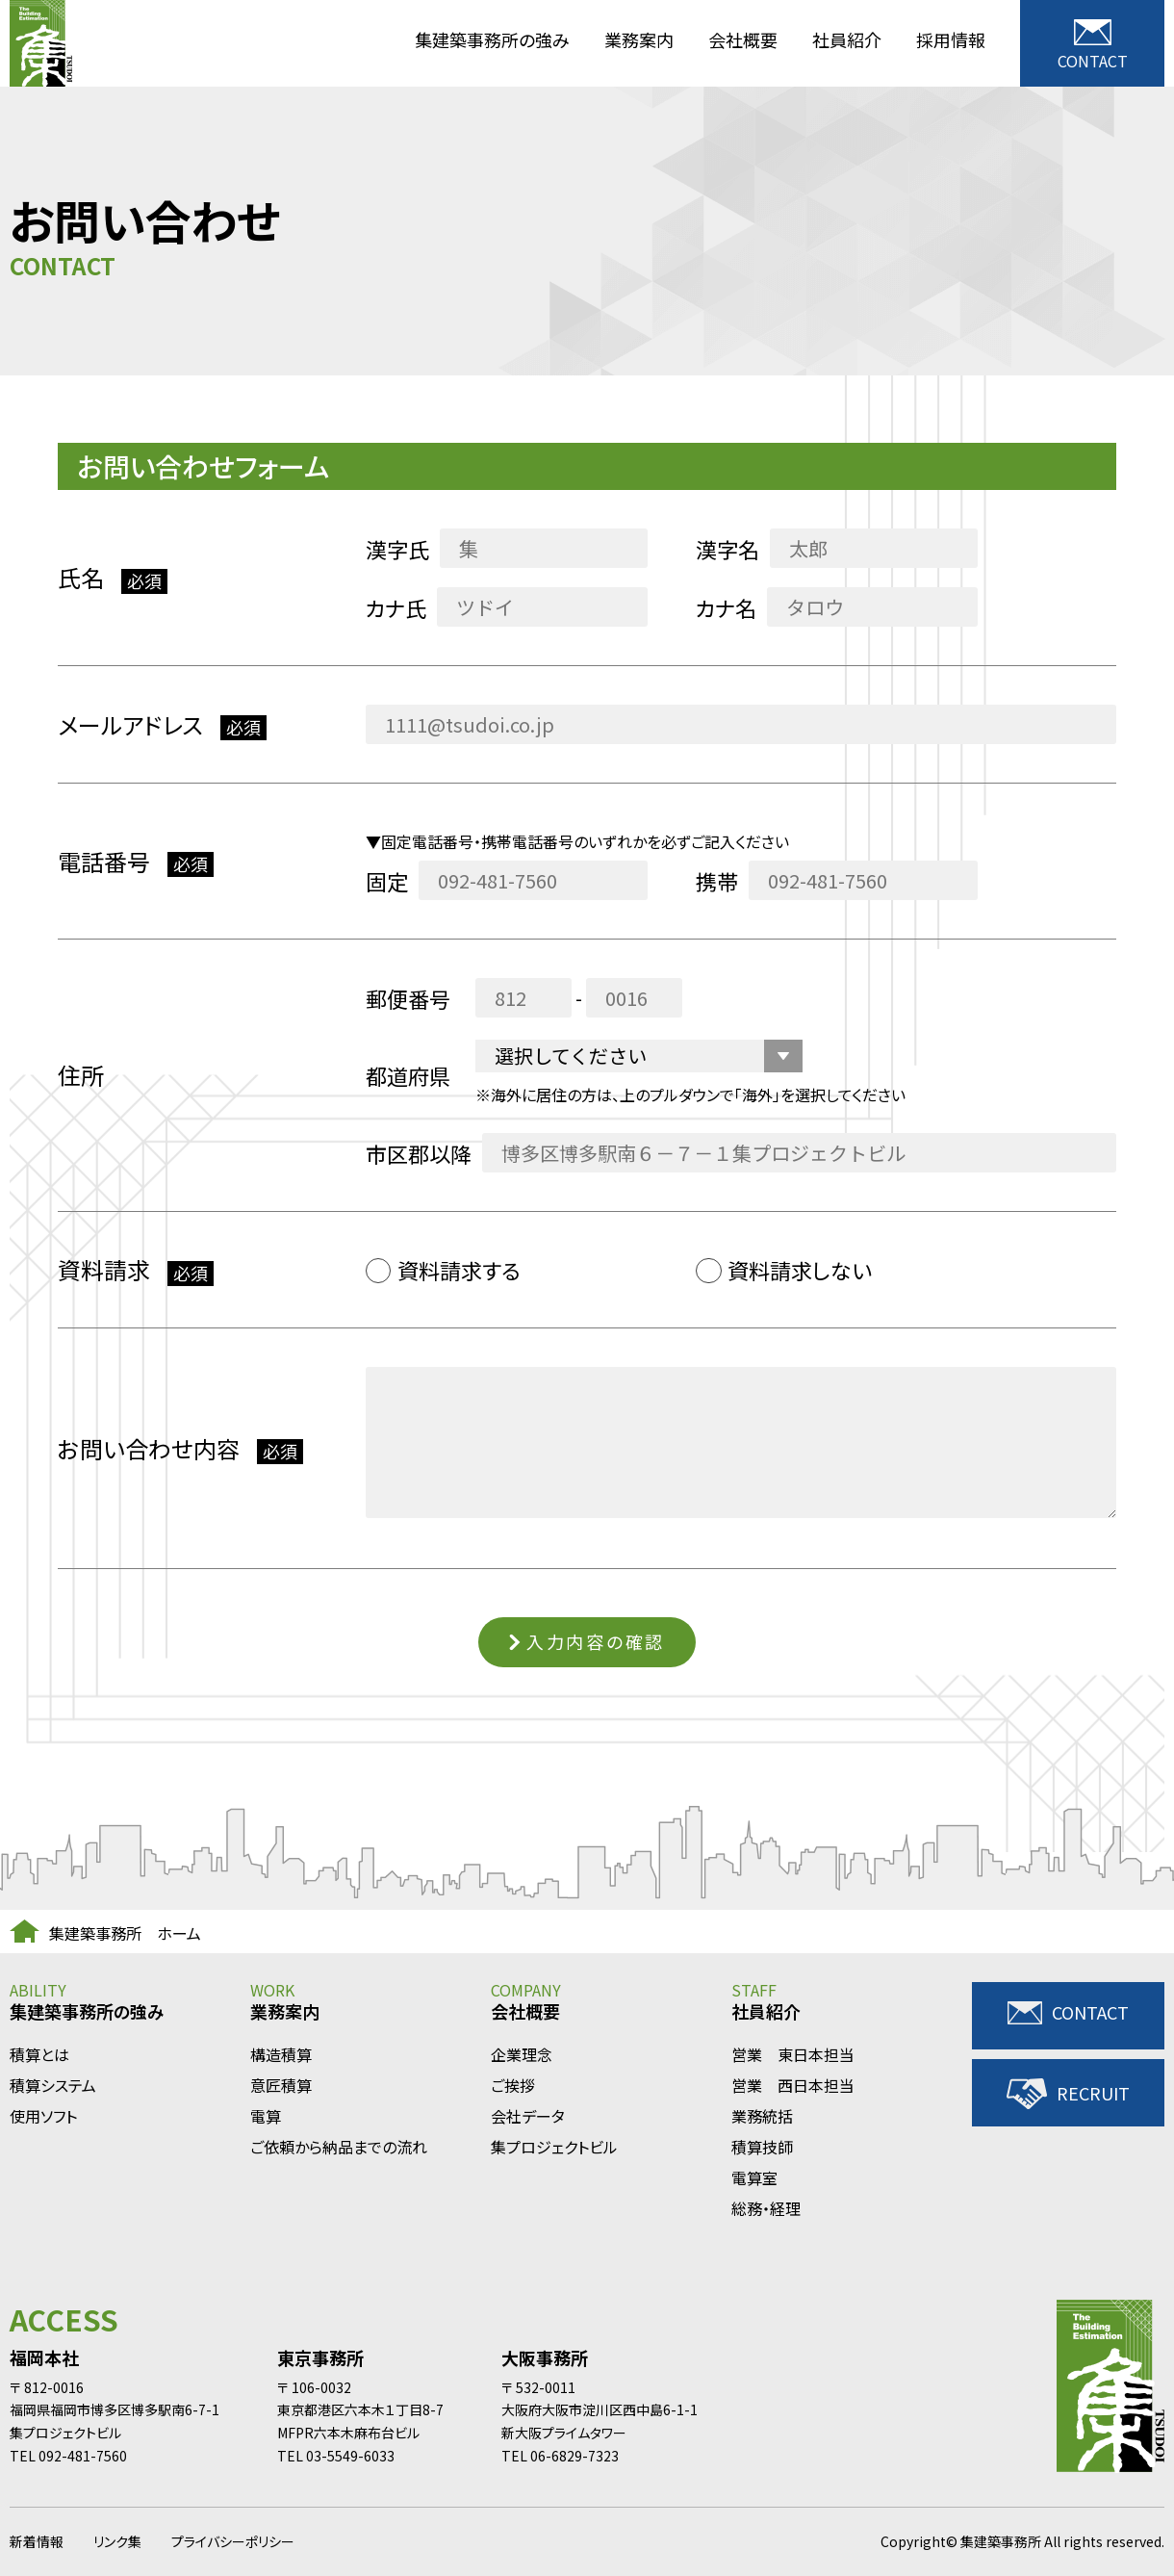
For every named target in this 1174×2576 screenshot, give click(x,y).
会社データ (528, 2116)
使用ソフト (43, 2116)
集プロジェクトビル (554, 2147)
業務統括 (762, 2116)
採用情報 (950, 39)
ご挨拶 (513, 2085)
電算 (265, 2116)
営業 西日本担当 (793, 2085)
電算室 (754, 2178)
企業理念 (521, 2055)
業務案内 (639, 39)
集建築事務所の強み (492, 39)
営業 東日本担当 (793, 2055)
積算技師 (762, 2147)
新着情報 (37, 2541)
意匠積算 (281, 2085)
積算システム (53, 2085)
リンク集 (117, 2541)
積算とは (39, 2055)
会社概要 (743, 39)
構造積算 (281, 2055)
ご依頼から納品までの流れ (338, 2147)
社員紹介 (846, 39)
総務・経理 (766, 2209)
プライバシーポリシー (232, 2541)
